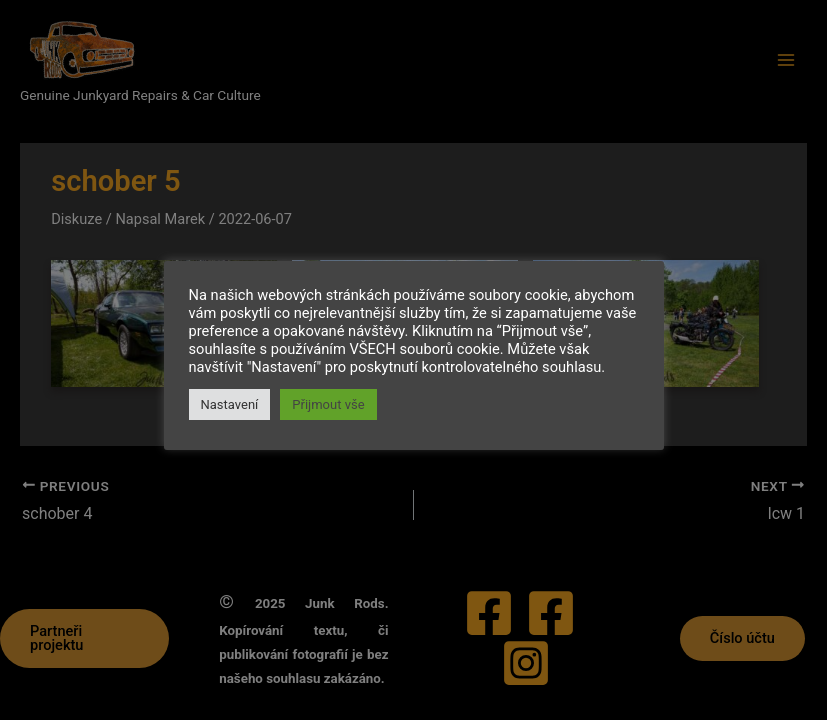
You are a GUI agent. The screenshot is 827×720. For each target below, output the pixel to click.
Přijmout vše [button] (328, 404)
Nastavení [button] (230, 404)
